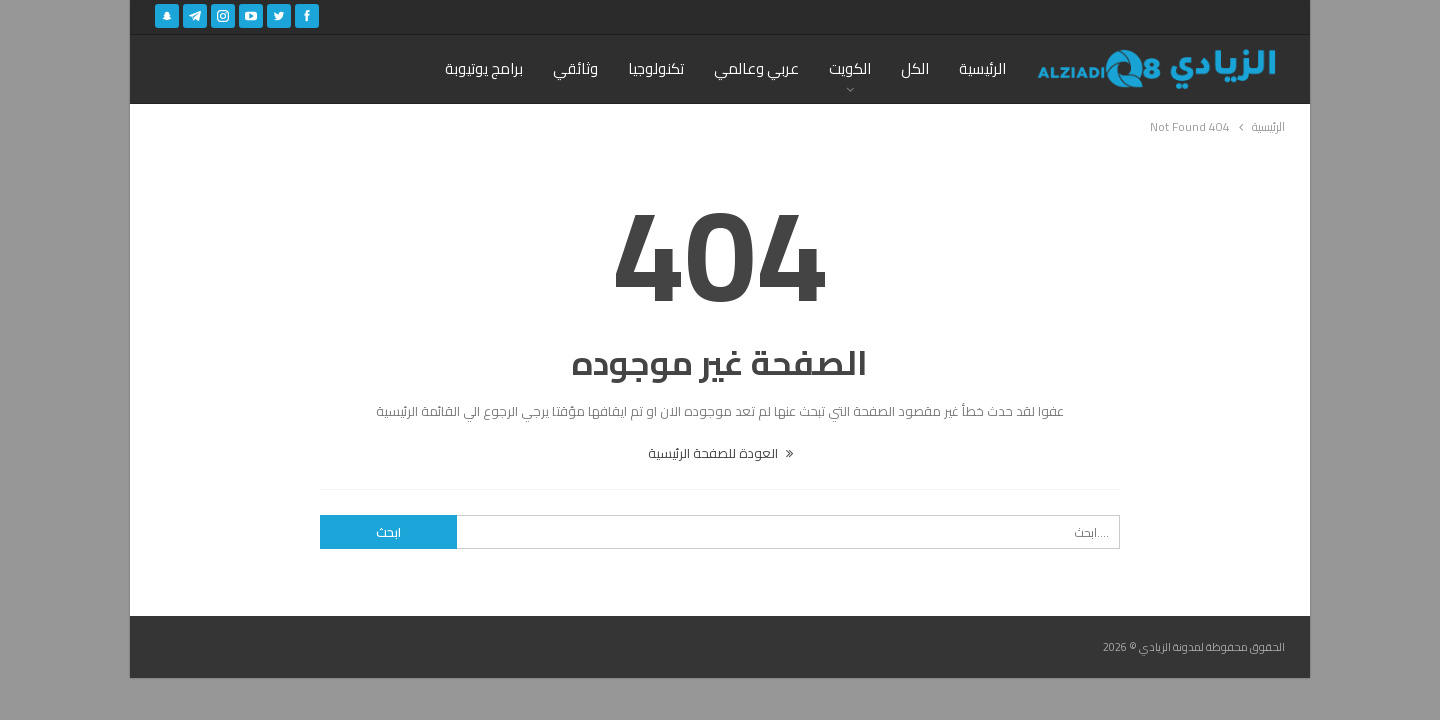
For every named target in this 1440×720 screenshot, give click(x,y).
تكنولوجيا (656, 68)
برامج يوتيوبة (484, 68)
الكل (915, 68)
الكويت (850, 68)
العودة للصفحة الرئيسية (720, 453)
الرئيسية (982, 68)
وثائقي (575, 68)
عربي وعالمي (756, 68)
